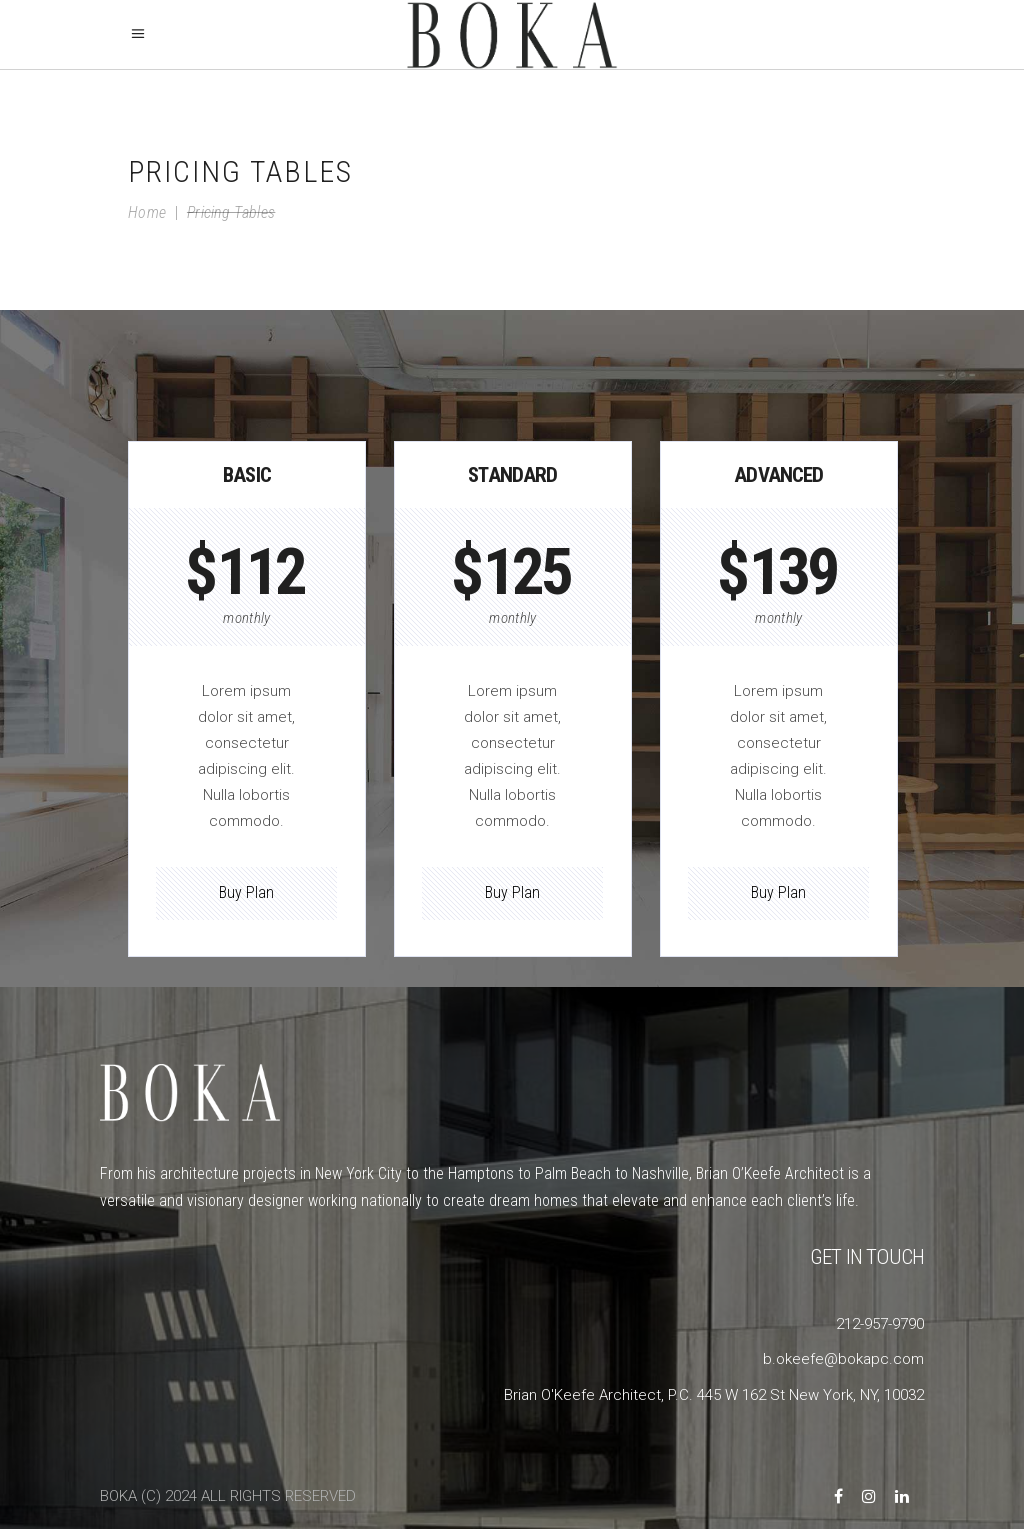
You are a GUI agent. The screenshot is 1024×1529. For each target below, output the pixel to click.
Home (147, 212)
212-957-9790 (880, 1324)
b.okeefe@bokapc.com (843, 1359)
